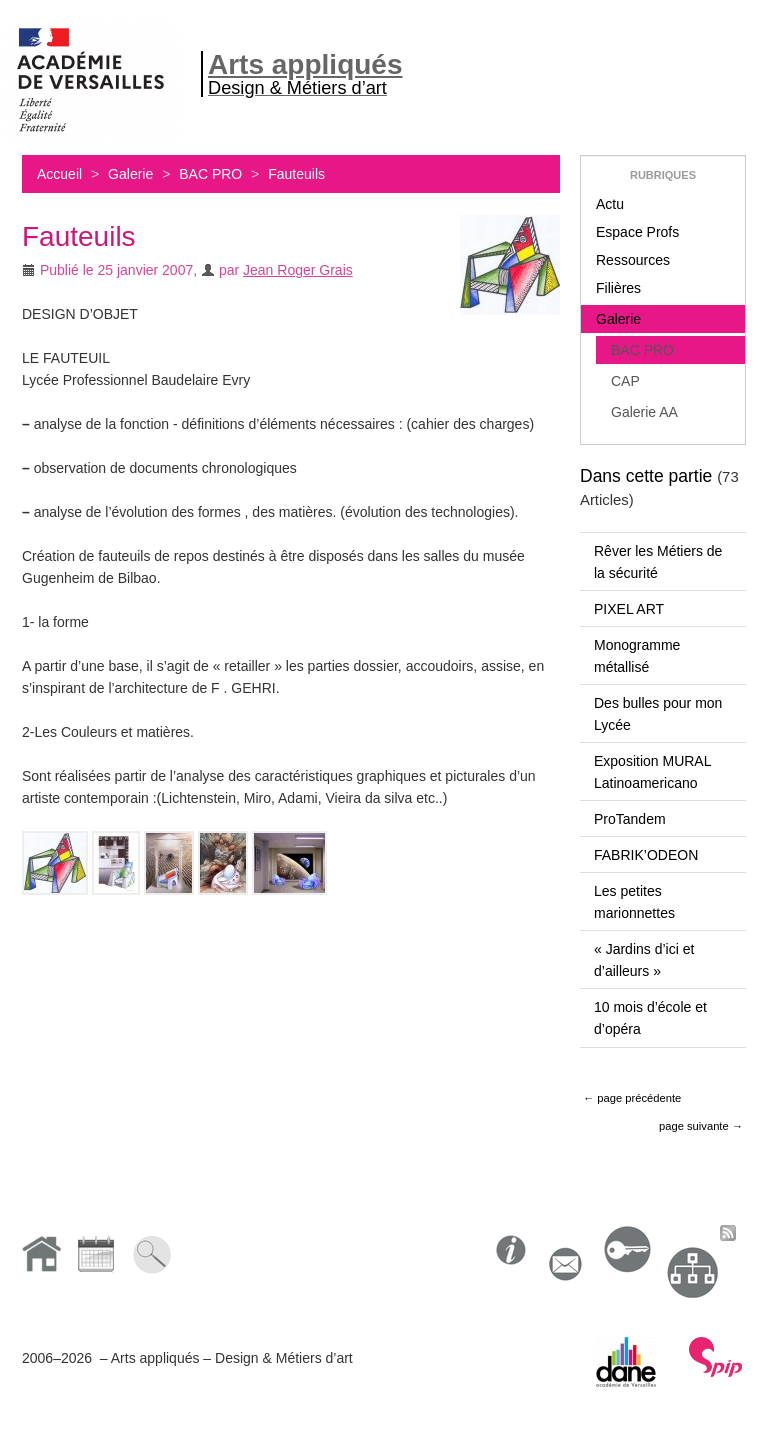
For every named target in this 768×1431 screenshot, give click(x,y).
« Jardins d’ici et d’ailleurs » (644, 960)
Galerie (130, 174)
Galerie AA (644, 412)
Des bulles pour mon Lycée (658, 714)
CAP (625, 381)
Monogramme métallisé (637, 656)
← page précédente (632, 1098)
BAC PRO (210, 174)
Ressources (633, 260)
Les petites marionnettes (634, 902)
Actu (610, 204)
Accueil (59, 174)
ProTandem (630, 819)
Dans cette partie (646, 476)
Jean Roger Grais (298, 270)
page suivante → (701, 1126)
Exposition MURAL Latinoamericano (652, 772)
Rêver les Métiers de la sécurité (658, 562)
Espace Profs (637, 232)
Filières (618, 288)
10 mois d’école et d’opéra (650, 1018)
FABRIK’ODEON (646, 855)
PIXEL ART (629, 609)
